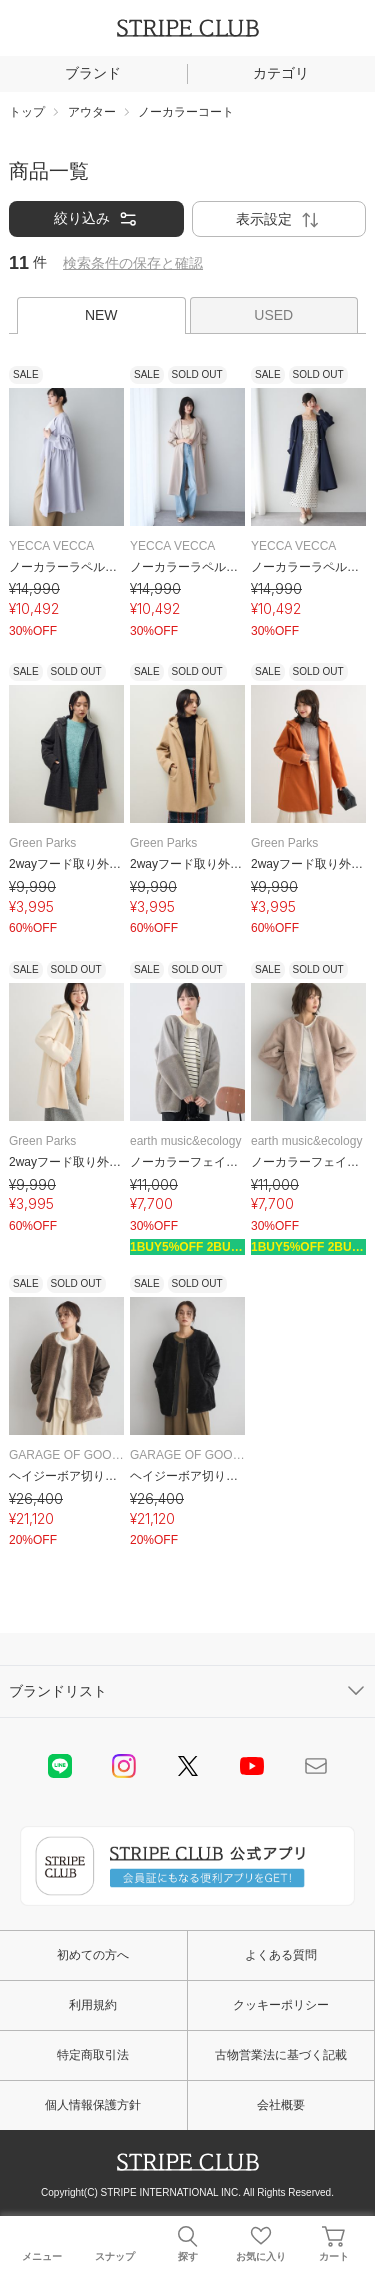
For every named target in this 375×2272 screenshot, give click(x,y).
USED (273, 315)
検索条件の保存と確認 (133, 263)
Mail (316, 1766)
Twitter (188, 1766)
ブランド (93, 73)
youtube (252, 1766)
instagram (124, 1766)
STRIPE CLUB (188, 28)
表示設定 (278, 220)
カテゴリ (281, 73)
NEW (101, 315)
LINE (60, 1766)
